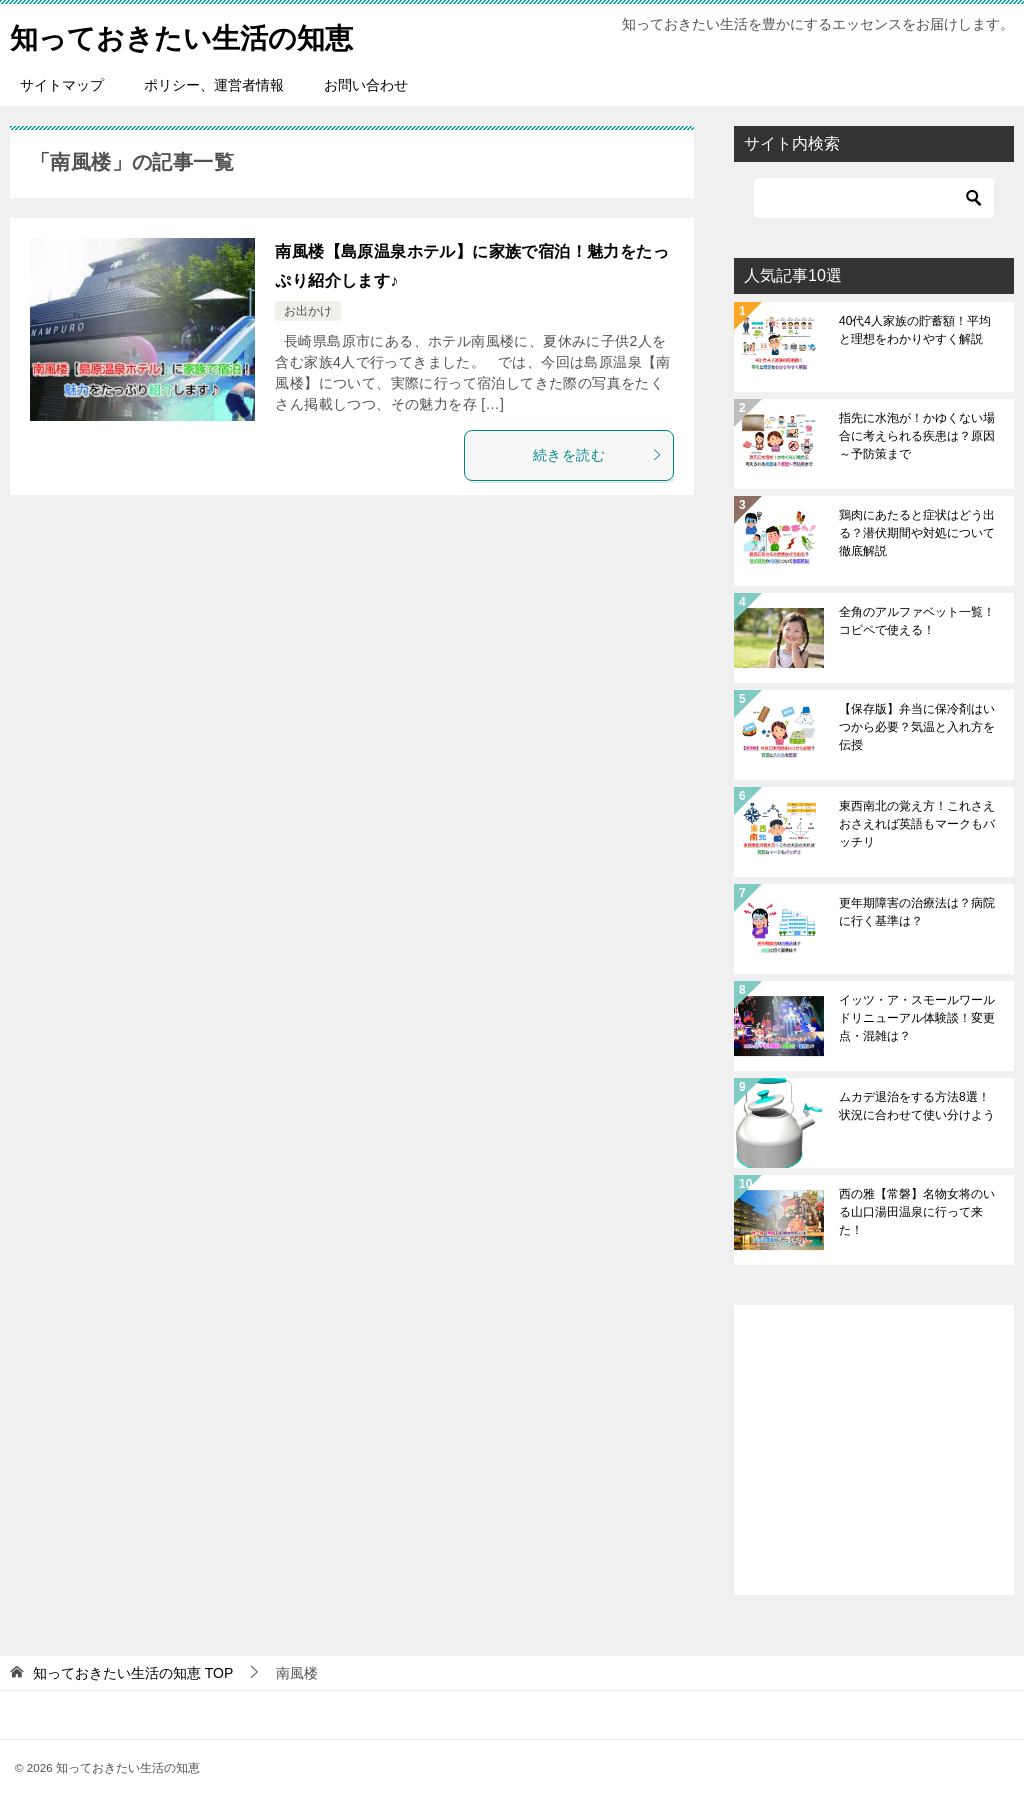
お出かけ (308, 311)
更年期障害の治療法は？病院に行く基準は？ (917, 912)
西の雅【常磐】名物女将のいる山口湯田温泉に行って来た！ (917, 1212)
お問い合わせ (366, 85)
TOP (133, 1673)
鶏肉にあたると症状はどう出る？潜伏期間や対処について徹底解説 (917, 533)
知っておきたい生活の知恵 (193, 34)
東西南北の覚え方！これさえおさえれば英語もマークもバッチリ (917, 824)
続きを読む (598, 455)
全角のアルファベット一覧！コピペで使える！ (917, 621)
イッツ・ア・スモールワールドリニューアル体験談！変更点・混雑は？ (917, 1018)
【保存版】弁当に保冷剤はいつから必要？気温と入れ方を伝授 (917, 727)
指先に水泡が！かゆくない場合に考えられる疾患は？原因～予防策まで (917, 436)
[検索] (874, 198)
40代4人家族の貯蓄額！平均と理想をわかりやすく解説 (915, 330)
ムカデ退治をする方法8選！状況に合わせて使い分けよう (917, 1106)
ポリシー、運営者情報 (214, 85)
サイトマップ (62, 85)
